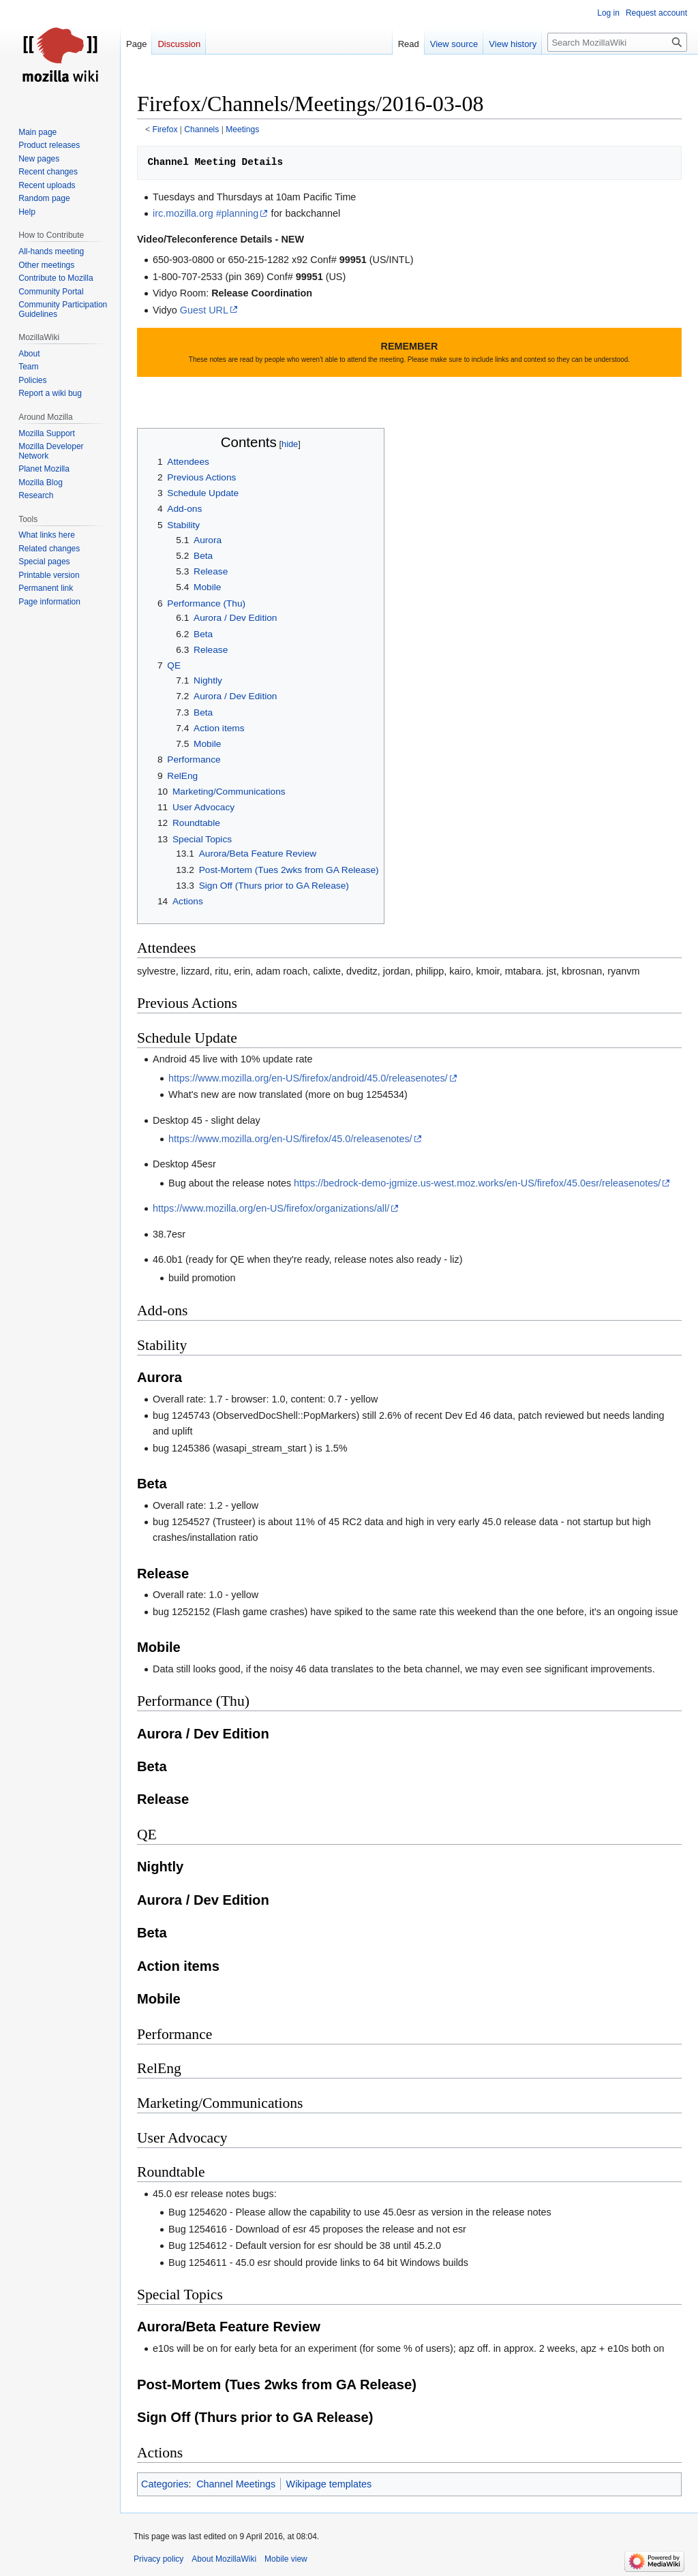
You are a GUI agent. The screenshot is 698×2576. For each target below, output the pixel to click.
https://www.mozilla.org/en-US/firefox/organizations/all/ (271, 1208)
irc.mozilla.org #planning (205, 213)
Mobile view (285, 2559)
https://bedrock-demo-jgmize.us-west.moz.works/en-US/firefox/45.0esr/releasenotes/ (477, 1183)
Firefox (165, 129)
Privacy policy (158, 2559)
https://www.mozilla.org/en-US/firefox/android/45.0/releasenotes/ (308, 1078)
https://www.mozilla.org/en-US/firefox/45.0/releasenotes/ (290, 1138)
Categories (165, 2484)
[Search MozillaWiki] (617, 42)
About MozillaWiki (224, 2559)
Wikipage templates (329, 2484)
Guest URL (204, 310)
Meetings (242, 129)
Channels (201, 129)
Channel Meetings (235, 2484)
